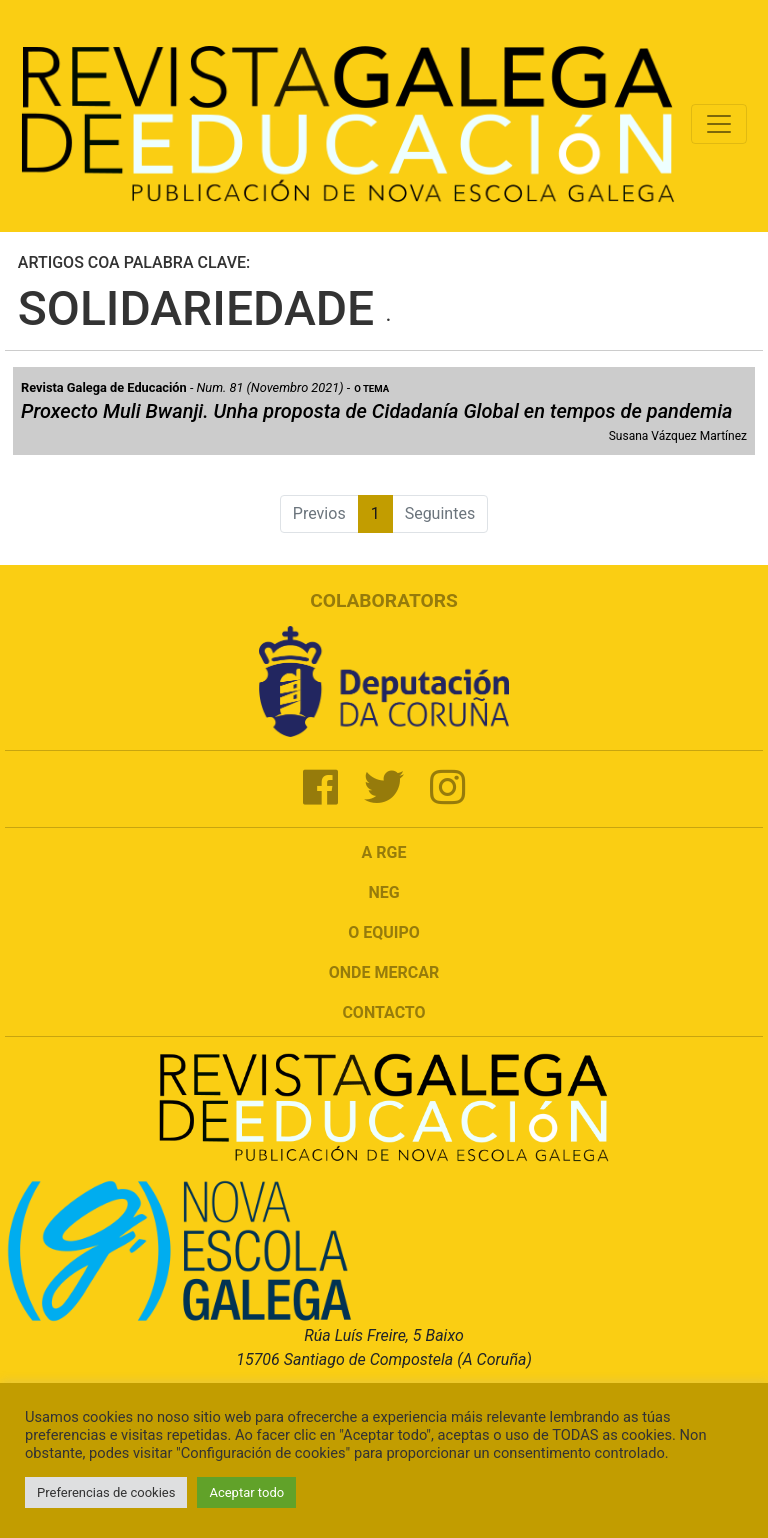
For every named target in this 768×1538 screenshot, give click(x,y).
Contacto (383, 1012)
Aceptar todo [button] (246, 1492)
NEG (383, 892)
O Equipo (384, 932)
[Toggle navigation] (719, 124)
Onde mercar (384, 972)
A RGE (384, 852)
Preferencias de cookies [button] (106, 1492)
